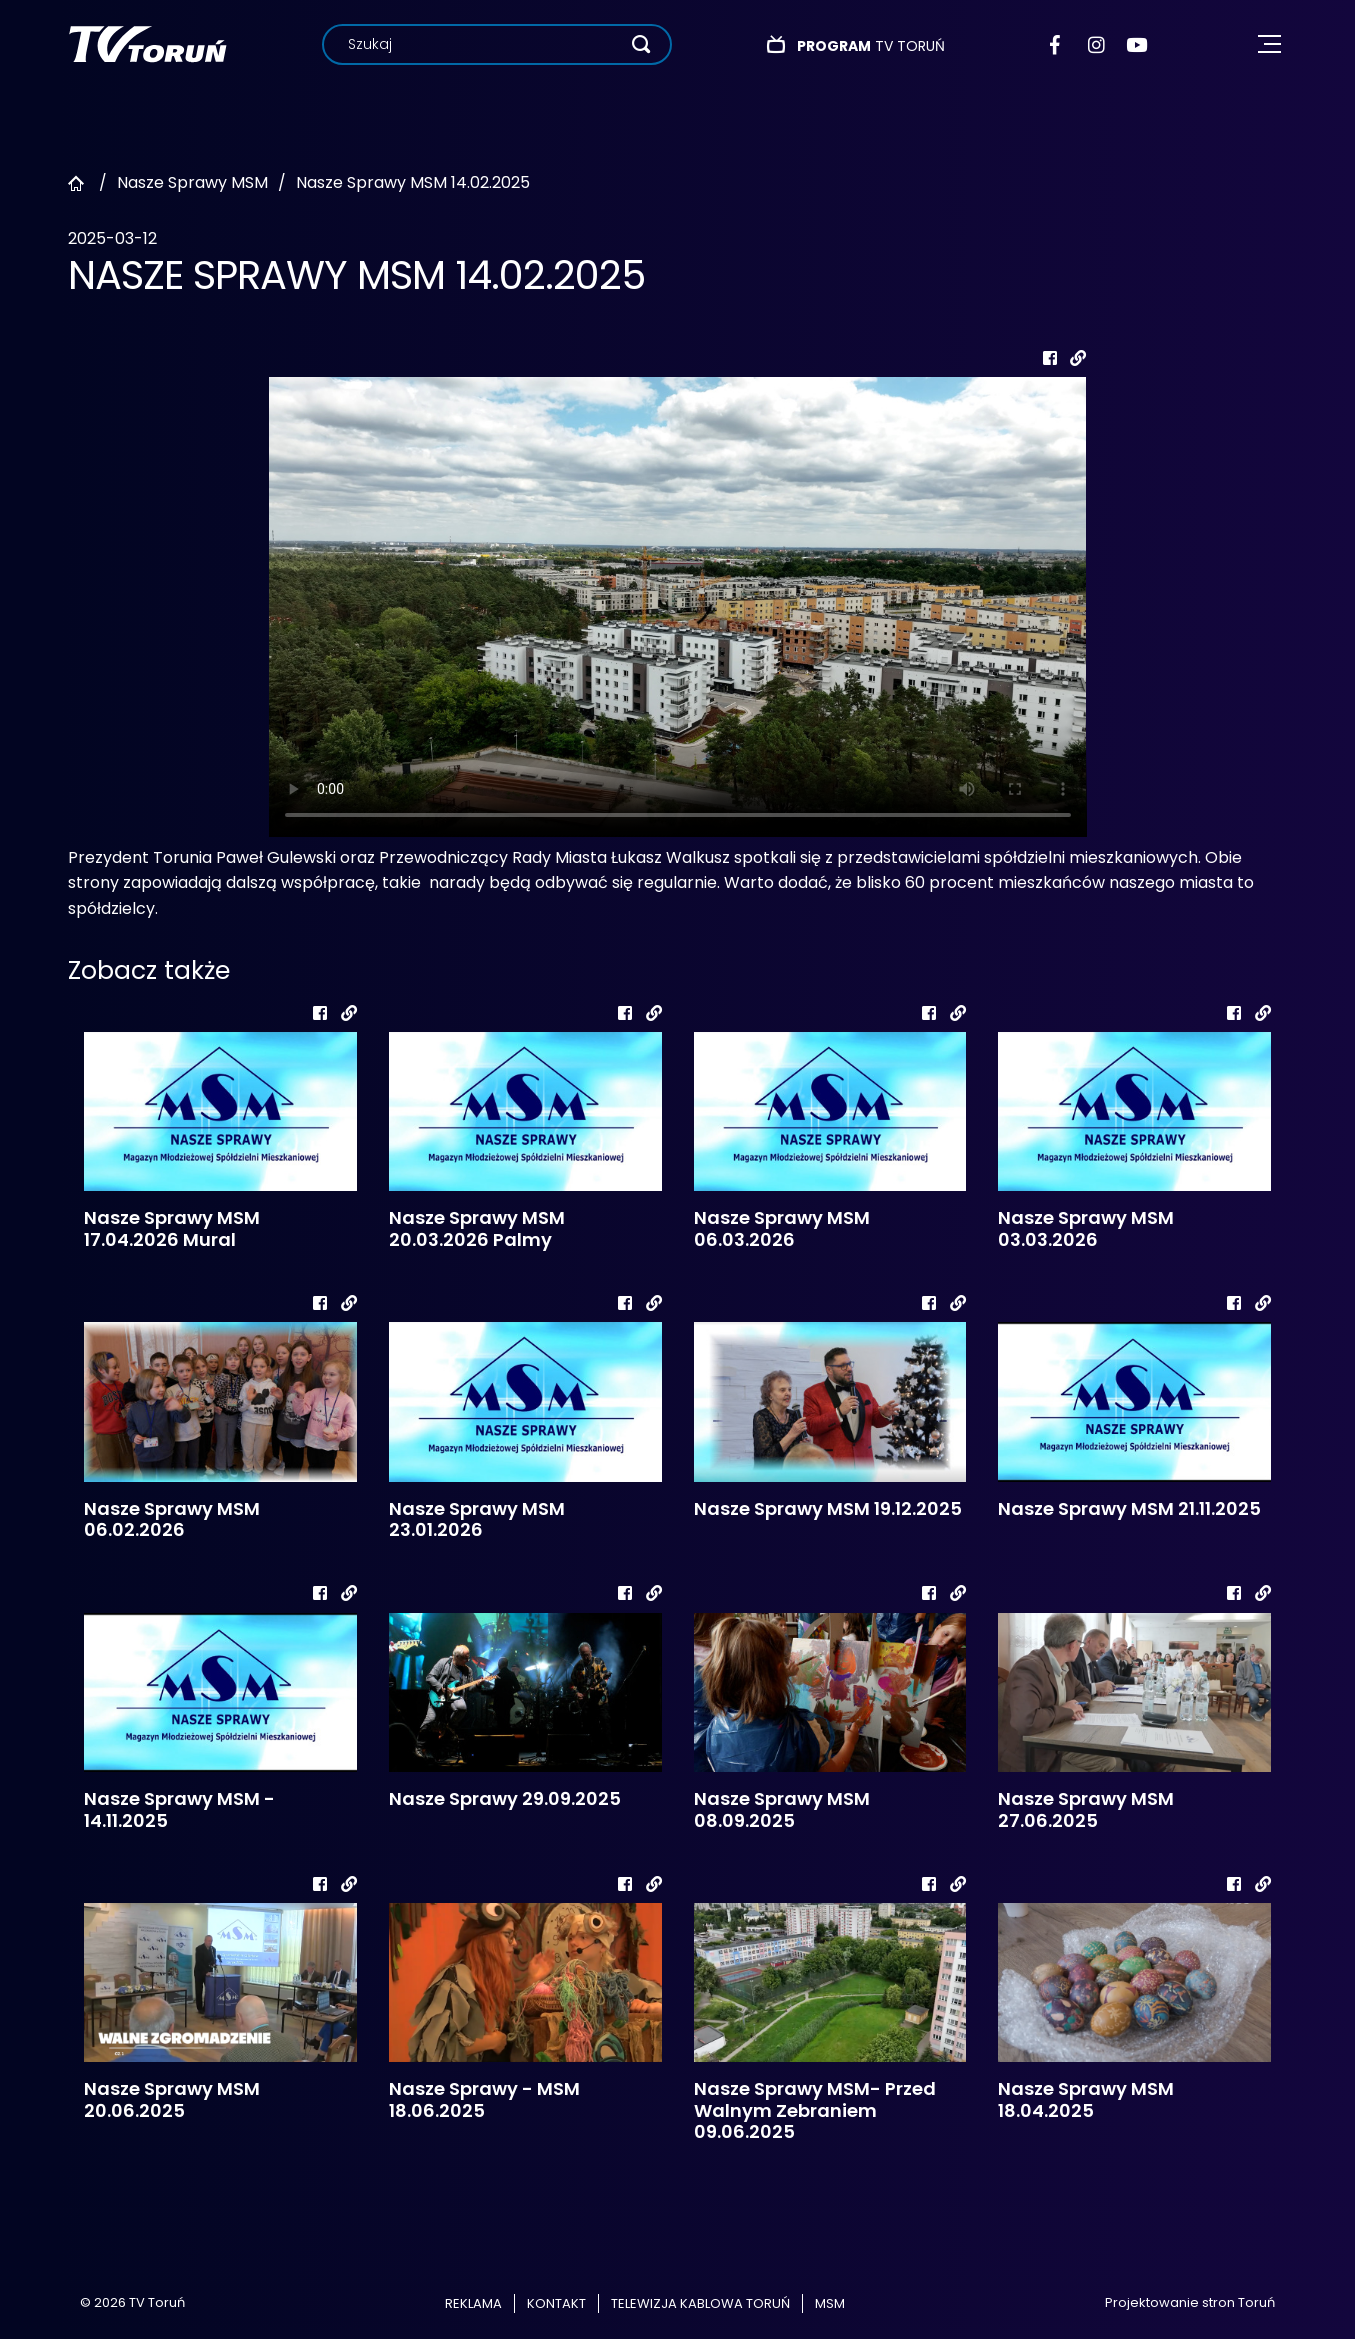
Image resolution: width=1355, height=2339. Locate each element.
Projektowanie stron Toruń (1190, 2302)
